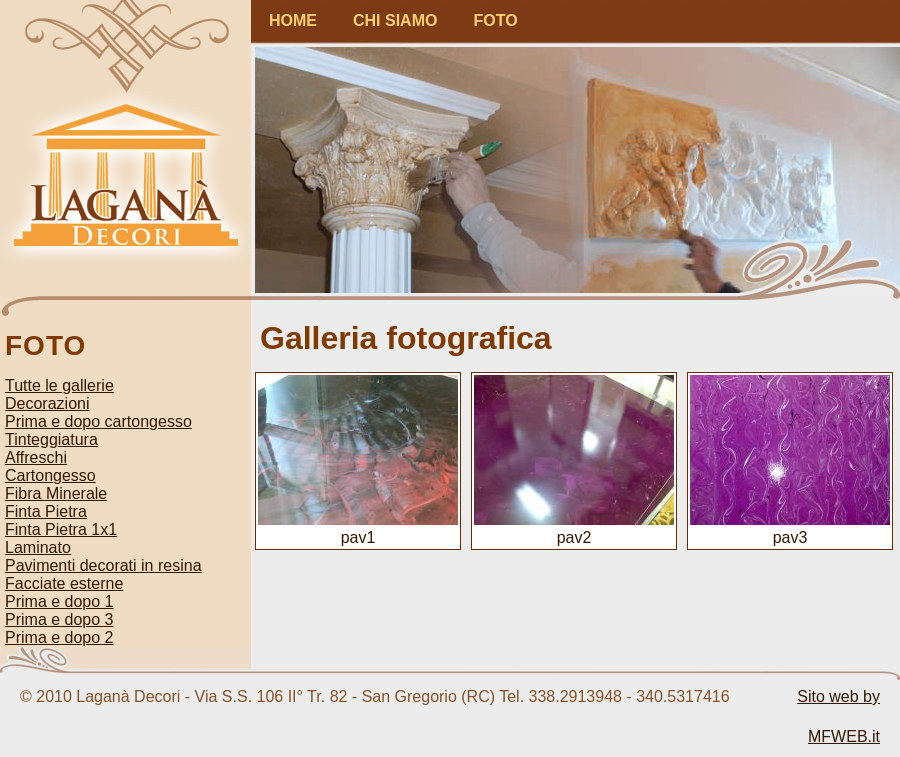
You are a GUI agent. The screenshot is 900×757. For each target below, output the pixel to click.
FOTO (495, 20)
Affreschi (36, 457)
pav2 (574, 528)
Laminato (38, 547)
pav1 (358, 528)
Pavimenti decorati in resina (103, 565)
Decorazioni (47, 403)
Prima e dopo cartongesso (98, 421)
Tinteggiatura (51, 439)
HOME (293, 20)
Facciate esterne (64, 583)
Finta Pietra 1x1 (61, 529)
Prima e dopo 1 (59, 601)
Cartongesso (50, 475)
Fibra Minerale (56, 493)
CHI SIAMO (395, 20)
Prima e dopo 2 (59, 637)
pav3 (790, 528)
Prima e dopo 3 (59, 619)
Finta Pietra (46, 511)
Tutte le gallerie (59, 385)
